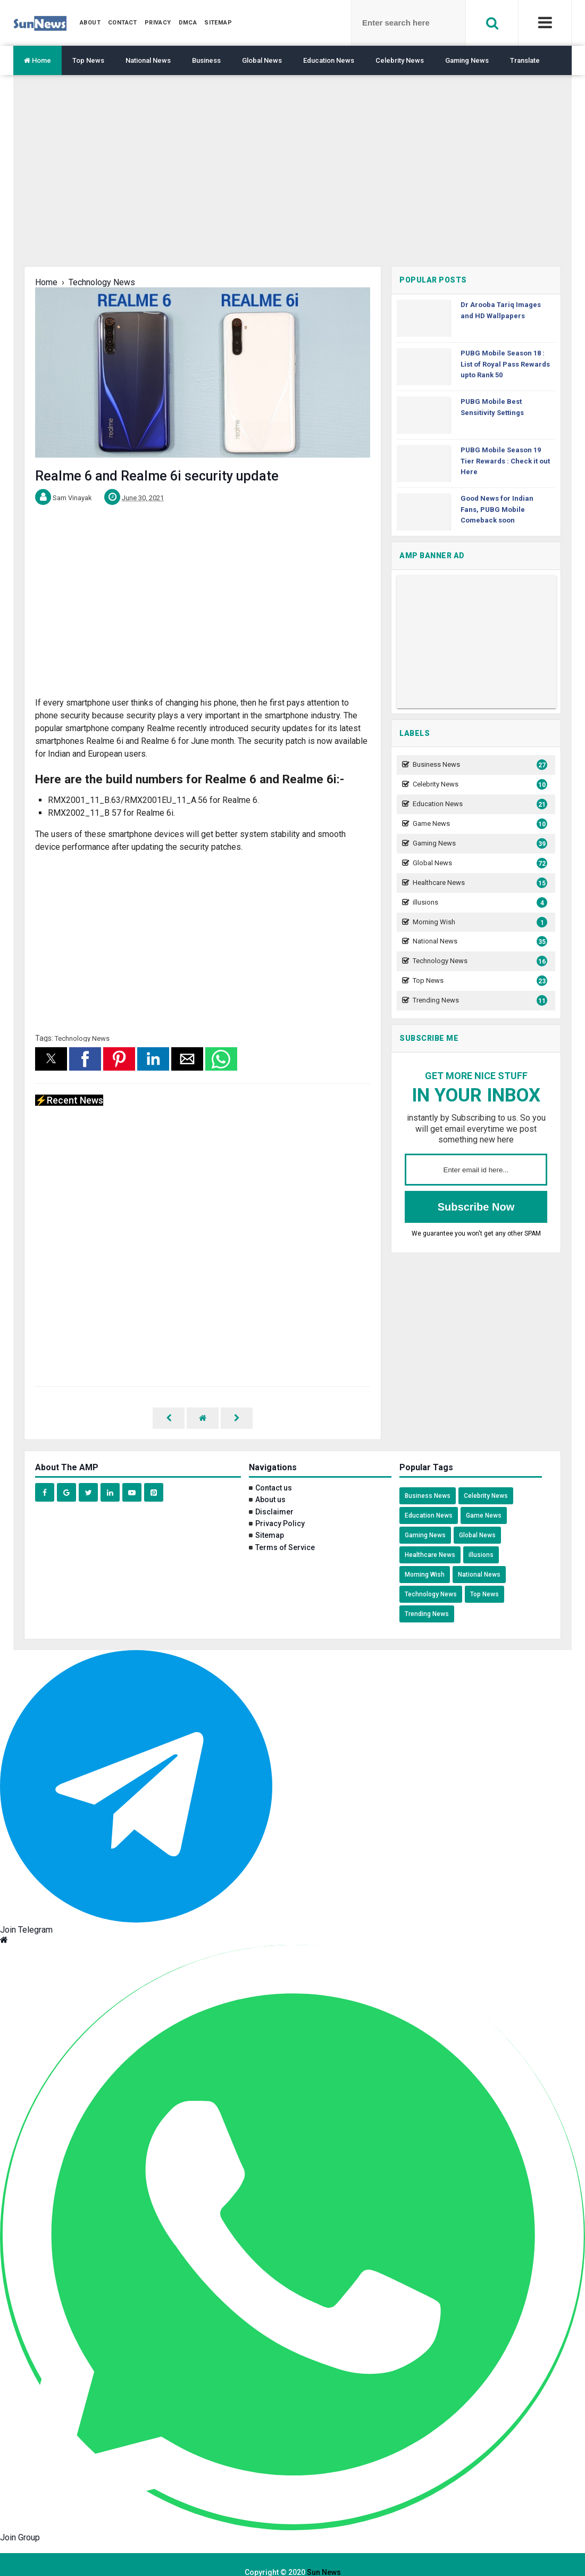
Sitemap (269, 1519)
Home (37, 60)
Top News (88, 60)
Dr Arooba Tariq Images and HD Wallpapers (501, 310)
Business (206, 60)
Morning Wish (479, 922)
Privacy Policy (280, 1508)
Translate (525, 60)
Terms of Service (285, 1532)
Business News (479, 764)
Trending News (479, 1000)
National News (148, 60)
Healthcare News (479, 883)
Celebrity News (399, 60)
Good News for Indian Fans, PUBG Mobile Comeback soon (497, 509)
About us (270, 1484)
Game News (479, 824)
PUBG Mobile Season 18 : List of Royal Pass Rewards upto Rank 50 (505, 364)
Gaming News (467, 60)
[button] (51, 1059)
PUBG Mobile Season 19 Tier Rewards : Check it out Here (505, 461)
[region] (292, 179)
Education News (328, 60)
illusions (479, 902)
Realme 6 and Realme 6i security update (157, 476)
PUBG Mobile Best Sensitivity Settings (492, 407)
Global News (262, 60)
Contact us (273, 1472)
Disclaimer (274, 1496)
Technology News (82, 1038)
